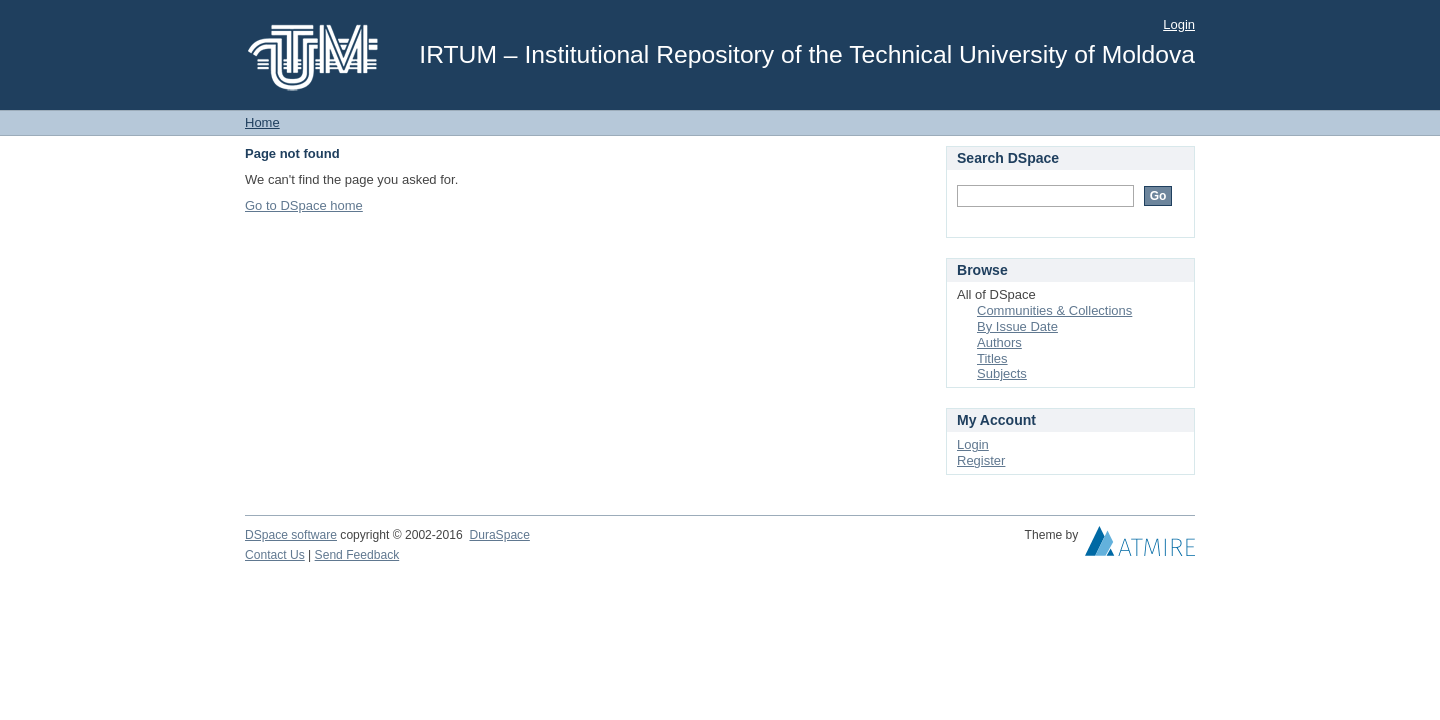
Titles (992, 358)
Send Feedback (357, 555)
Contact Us (275, 555)
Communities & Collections (1054, 310)
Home (262, 122)
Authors (999, 342)
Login (1179, 24)
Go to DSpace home (304, 205)
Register (981, 460)
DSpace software (291, 535)
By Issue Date (1017, 326)
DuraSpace (499, 535)
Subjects (1002, 373)
